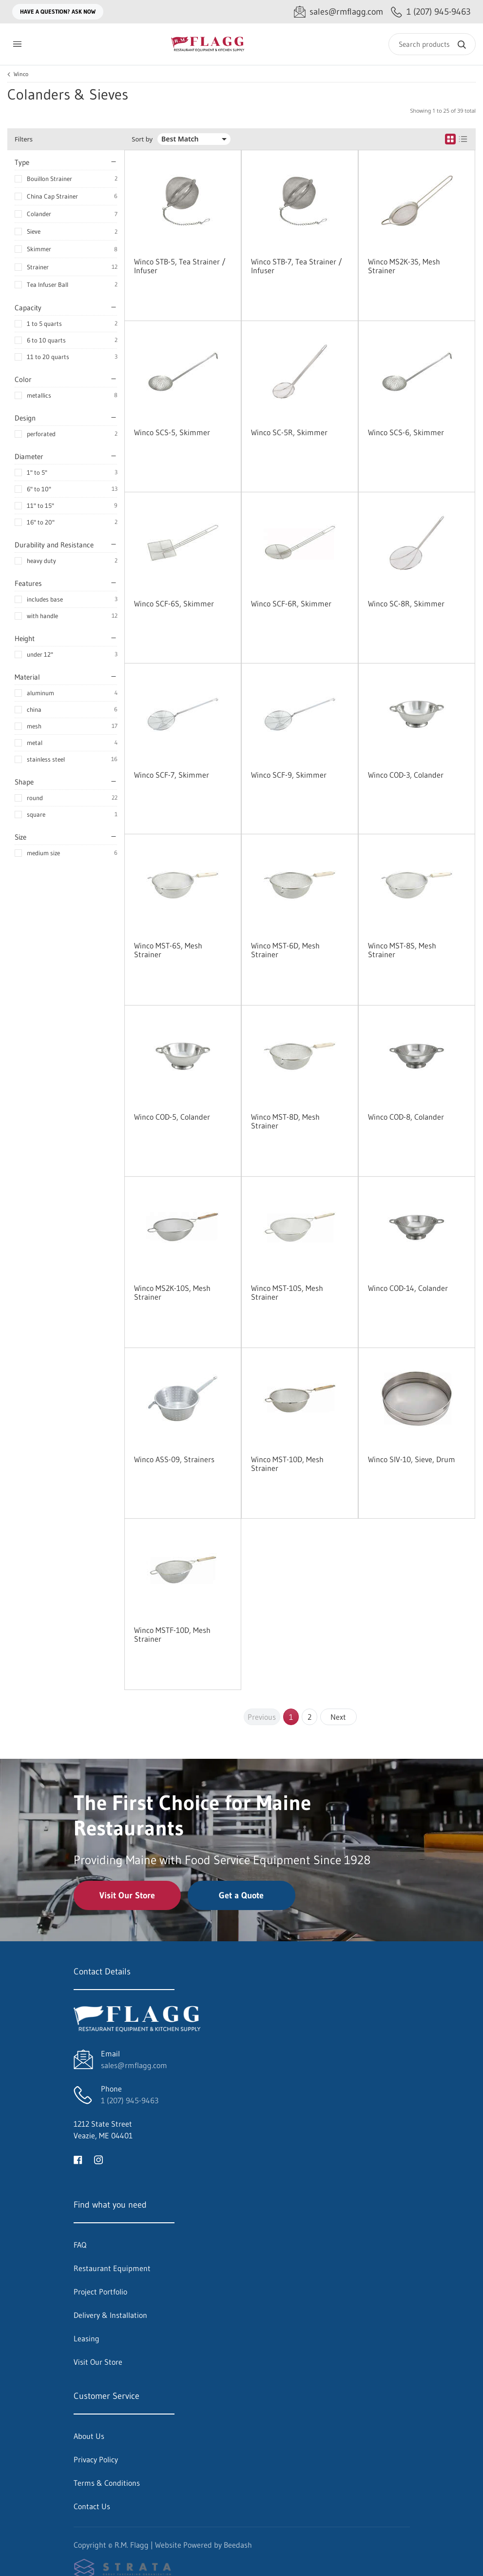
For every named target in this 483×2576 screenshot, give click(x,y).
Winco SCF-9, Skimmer (289, 774)
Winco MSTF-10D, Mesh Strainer (172, 1634)
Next (338, 1717)
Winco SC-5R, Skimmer (289, 432)
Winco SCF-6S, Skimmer (174, 603)
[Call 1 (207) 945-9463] (431, 12)
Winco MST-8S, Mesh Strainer (402, 950)
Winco (21, 74)
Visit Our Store (127, 1895)
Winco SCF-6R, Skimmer (291, 603)
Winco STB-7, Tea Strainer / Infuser (296, 266)
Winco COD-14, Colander (408, 1288)
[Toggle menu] (17, 44)
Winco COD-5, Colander (172, 1116)
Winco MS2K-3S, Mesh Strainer (404, 266)
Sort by (142, 139)
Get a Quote (241, 1895)
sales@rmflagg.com (134, 2065)
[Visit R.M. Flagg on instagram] (98, 2159)
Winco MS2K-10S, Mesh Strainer (172, 1292)
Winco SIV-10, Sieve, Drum (411, 1459)
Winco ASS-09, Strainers (174, 1459)
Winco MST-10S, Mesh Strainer (287, 1292)
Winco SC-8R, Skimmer (406, 603)
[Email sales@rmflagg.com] (338, 12)
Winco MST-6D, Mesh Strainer (285, 950)
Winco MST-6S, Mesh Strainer (168, 950)
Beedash (238, 2545)
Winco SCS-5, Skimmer (172, 432)
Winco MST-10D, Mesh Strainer (287, 1463)
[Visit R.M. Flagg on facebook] (78, 2159)
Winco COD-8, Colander (406, 1116)
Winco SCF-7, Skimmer (171, 774)
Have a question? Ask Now (58, 11)
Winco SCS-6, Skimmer (406, 432)
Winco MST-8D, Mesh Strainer (285, 1121)
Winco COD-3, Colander (406, 774)
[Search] (432, 44)
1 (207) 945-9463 (129, 2100)
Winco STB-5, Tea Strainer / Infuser (180, 266)
